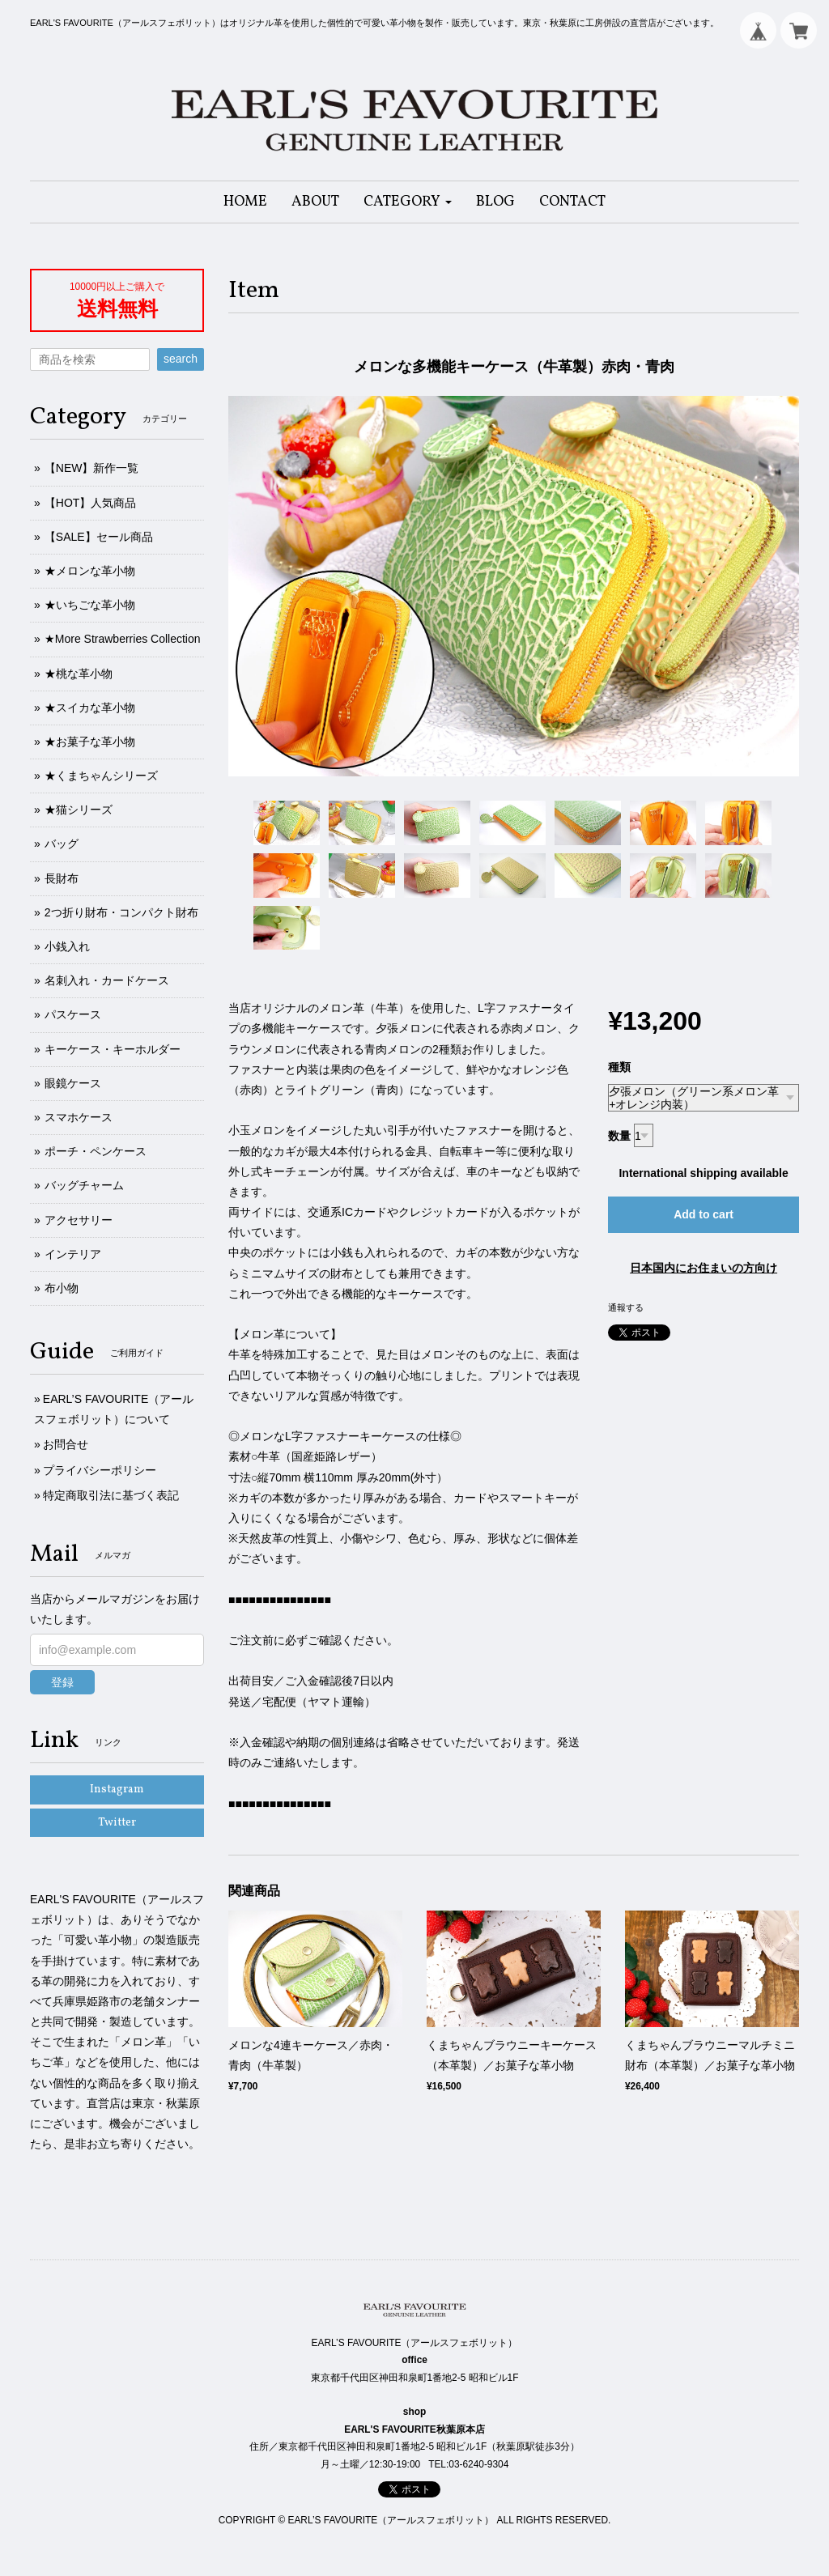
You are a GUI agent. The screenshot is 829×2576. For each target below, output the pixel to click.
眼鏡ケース (73, 1083)
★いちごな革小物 (90, 604)
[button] (407, 202)
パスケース (73, 1014)
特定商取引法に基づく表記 (111, 1495)
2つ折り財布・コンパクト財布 (121, 912)
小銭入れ (67, 946)
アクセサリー (79, 1220)
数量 (619, 1135)
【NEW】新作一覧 (92, 467)
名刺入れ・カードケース (107, 980)
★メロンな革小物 (90, 570)
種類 (619, 1067)
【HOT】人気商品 (91, 502)
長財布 (62, 878)
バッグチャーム (84, 1185)
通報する (626, 1307)
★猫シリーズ (79, 809)
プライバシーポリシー (99, 1470)
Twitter (117, 1822)
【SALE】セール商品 (99, 536)
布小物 (62, 1288)
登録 (62, 1682)
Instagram (117, 1789)
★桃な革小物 (79, 673)
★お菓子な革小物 (90, 741)
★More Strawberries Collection (123, 638)
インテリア (73, 1254)
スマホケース (79, 1117)
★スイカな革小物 (90, 707)
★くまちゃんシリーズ (101, 775)
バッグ (62, 843)
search (181, 358)
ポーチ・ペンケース (96, 1151)
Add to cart (703, 1214)
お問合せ (65, 1444)
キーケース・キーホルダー (113, 1049)
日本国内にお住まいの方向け (703, 1267)
